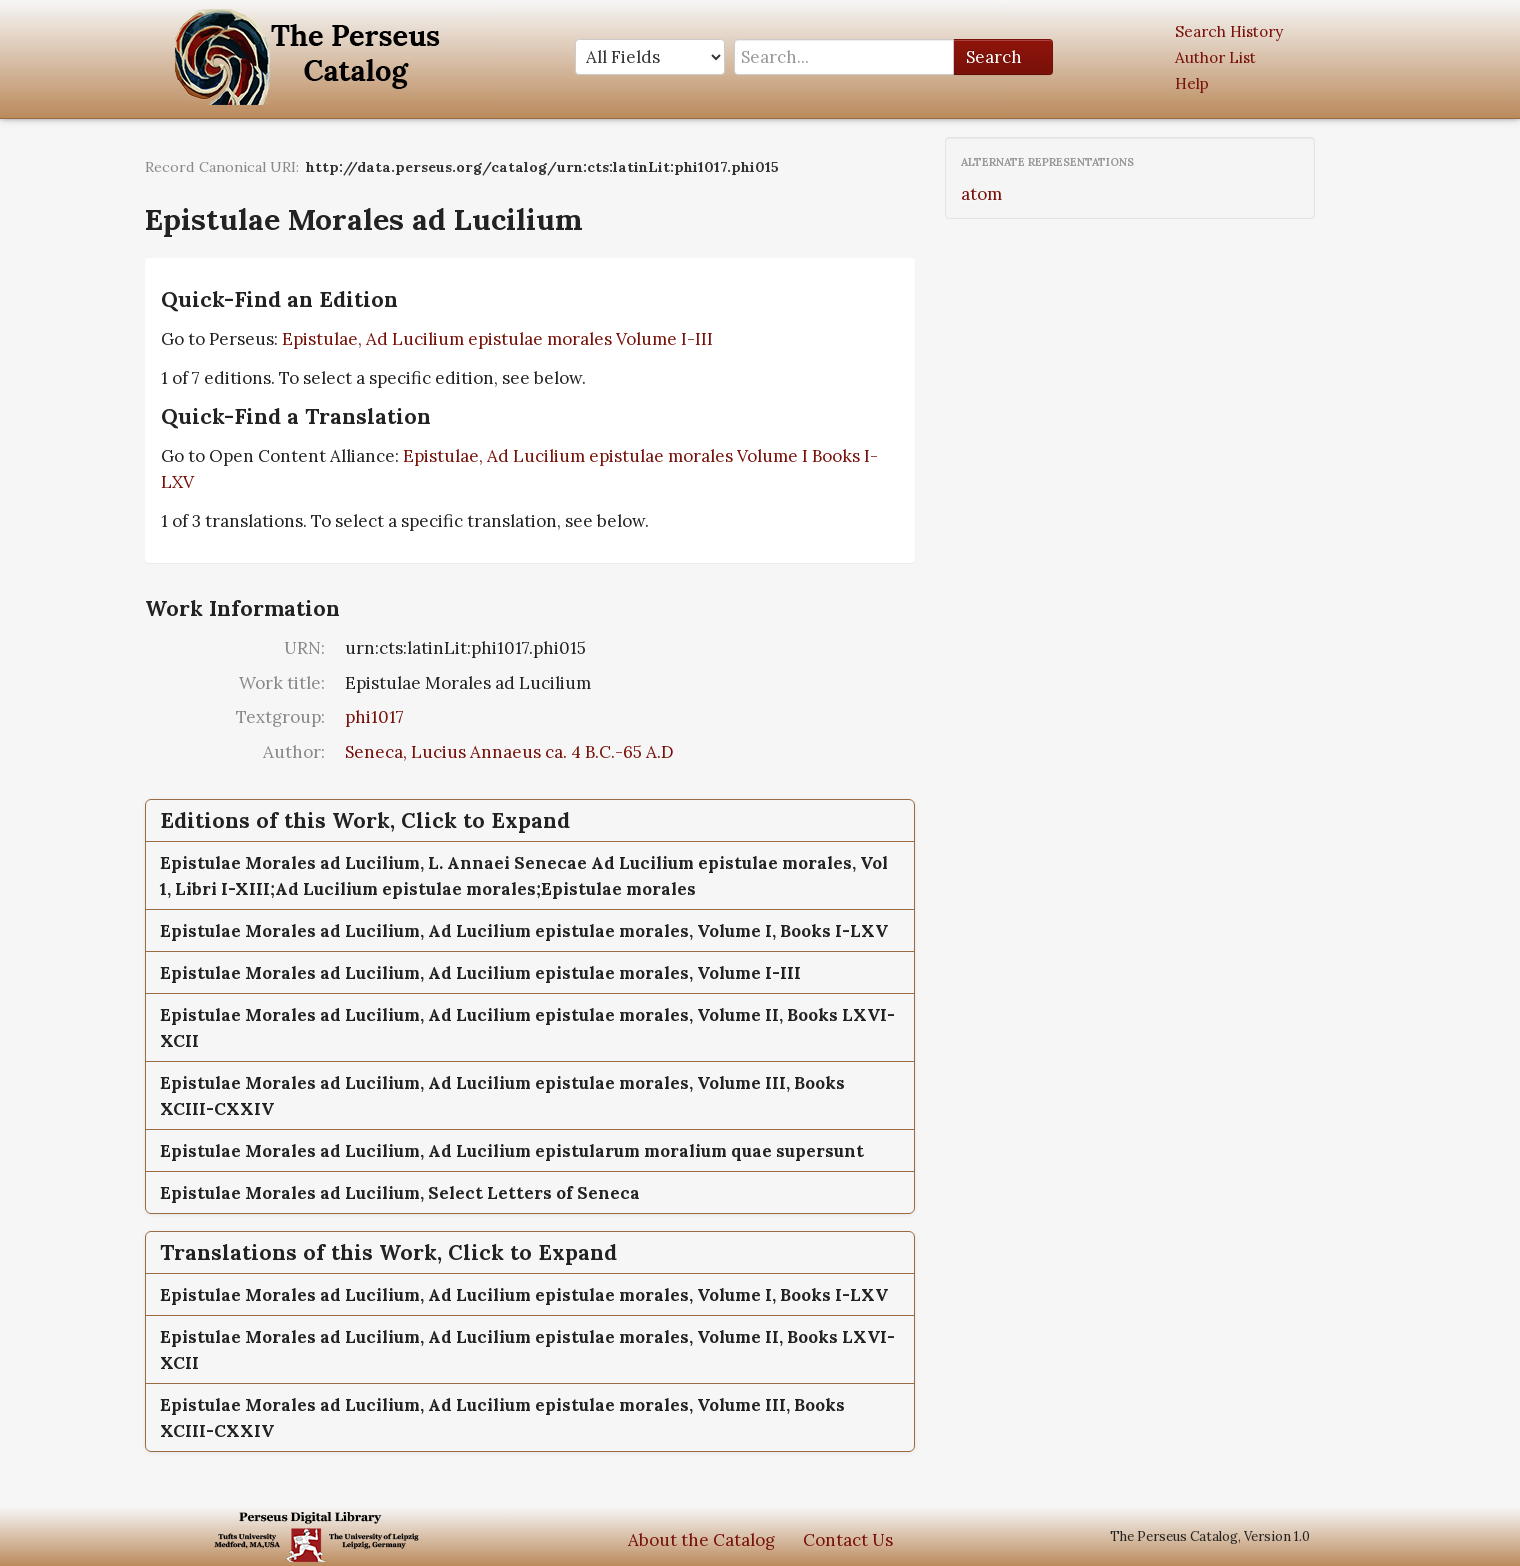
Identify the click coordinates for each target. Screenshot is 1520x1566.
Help (1192, 83)
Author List (1215, 57)
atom (981, 194)
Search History (1229, 31)
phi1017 (374, 717)
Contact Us (848, 1540)
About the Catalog (701, 1540)
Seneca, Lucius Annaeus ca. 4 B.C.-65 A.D (509, 752)
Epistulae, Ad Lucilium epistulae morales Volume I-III (497, 339)
